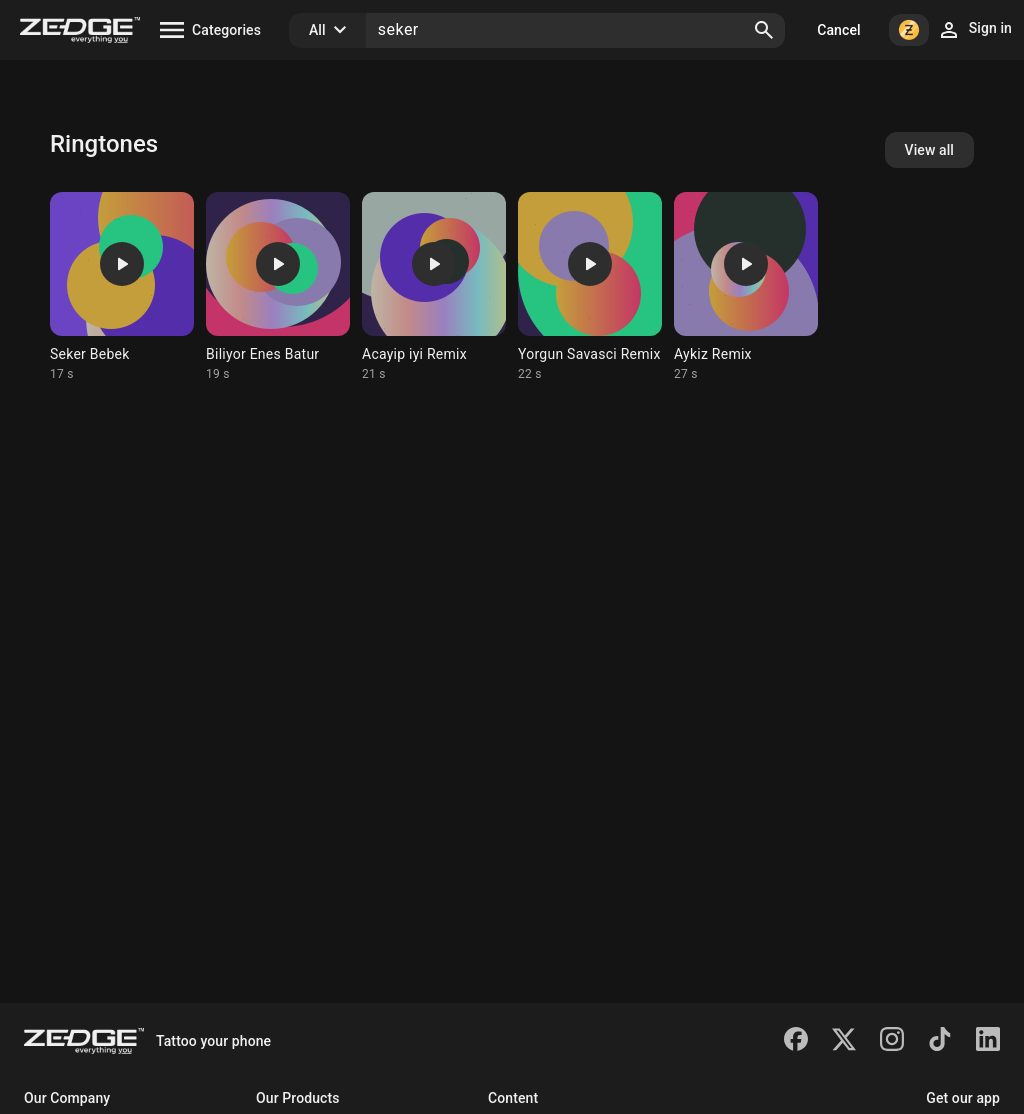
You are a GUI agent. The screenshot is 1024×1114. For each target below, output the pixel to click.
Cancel (838, 30)
